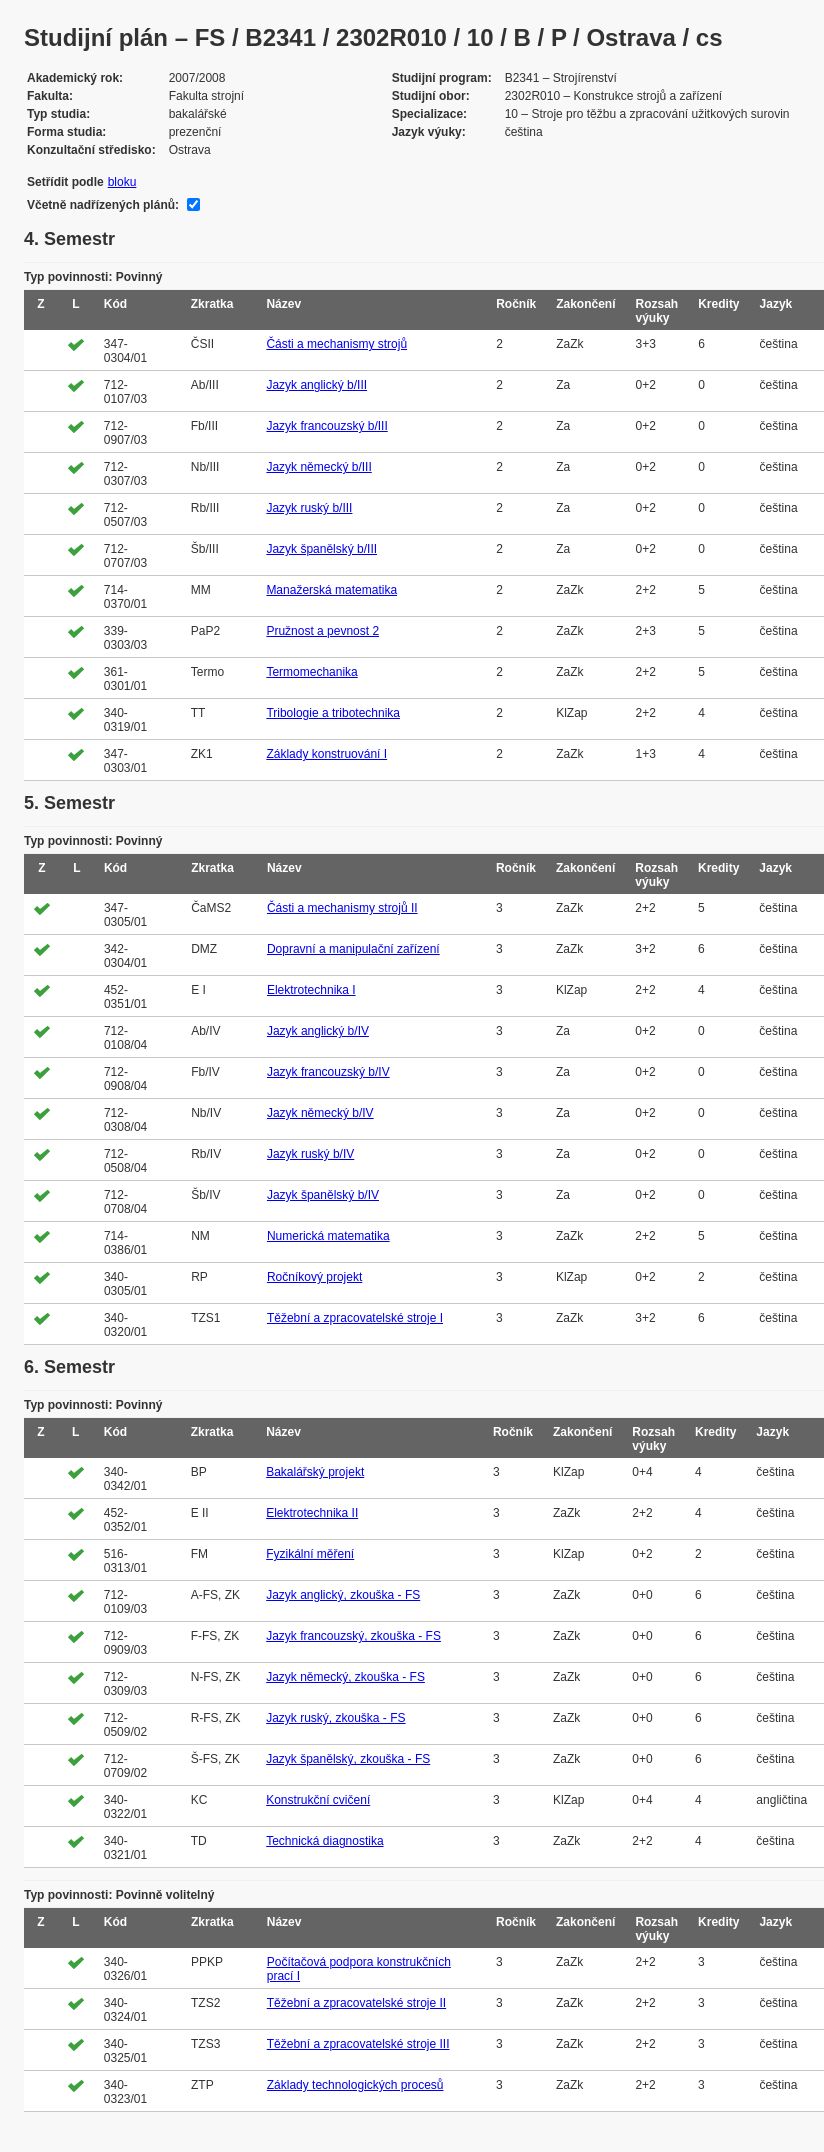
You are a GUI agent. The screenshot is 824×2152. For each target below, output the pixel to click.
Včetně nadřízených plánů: (103, 205)
